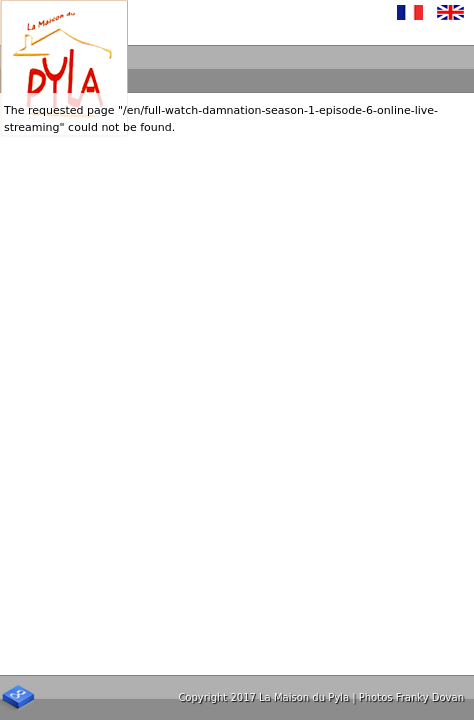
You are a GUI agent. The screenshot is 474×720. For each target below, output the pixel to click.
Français (410, 12)
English (450, 12)
